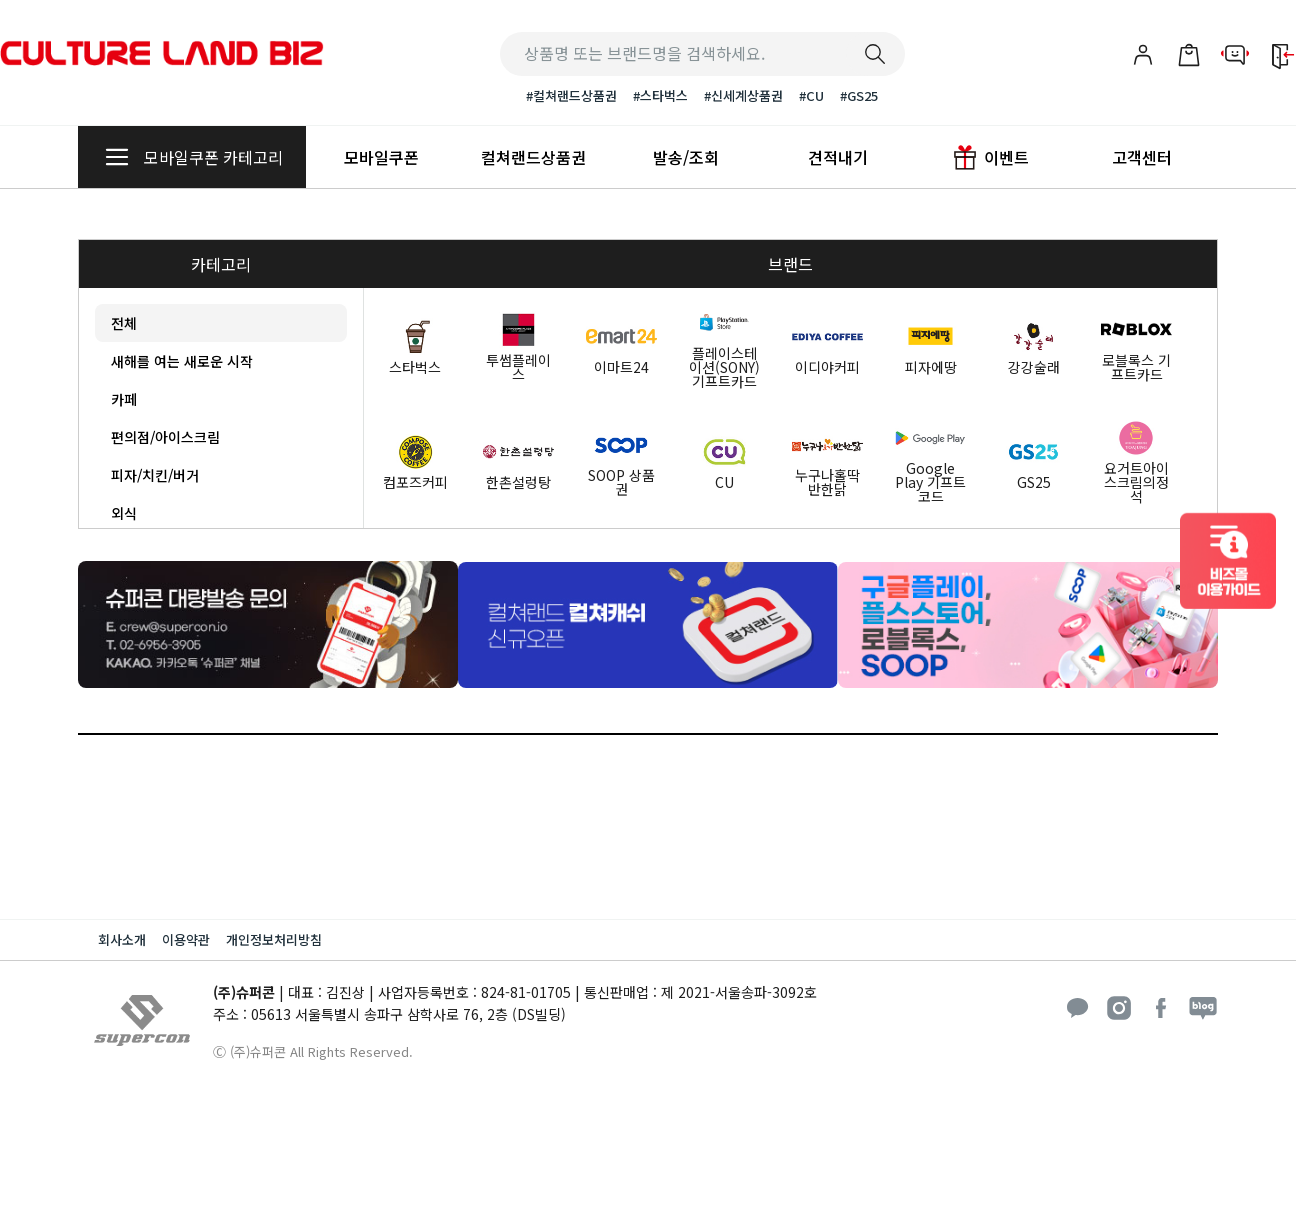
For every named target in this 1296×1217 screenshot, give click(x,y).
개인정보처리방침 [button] (274, 939)
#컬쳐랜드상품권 (571, 95)
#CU (811, 95)
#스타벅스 (660, 95)
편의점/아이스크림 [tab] (165, 437)
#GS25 (859, 95)
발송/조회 (686, 157)
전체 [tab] (124, 323)
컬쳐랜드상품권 (533, 157)
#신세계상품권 (743, 95)
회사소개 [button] (122, 939)
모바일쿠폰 (381, 157)
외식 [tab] (124, 513)
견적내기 (838, 157)
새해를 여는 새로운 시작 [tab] (182, 361)
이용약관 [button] (186, 939)
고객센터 (1142, 157)
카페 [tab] (124, 399)
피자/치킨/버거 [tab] (155, 475)
